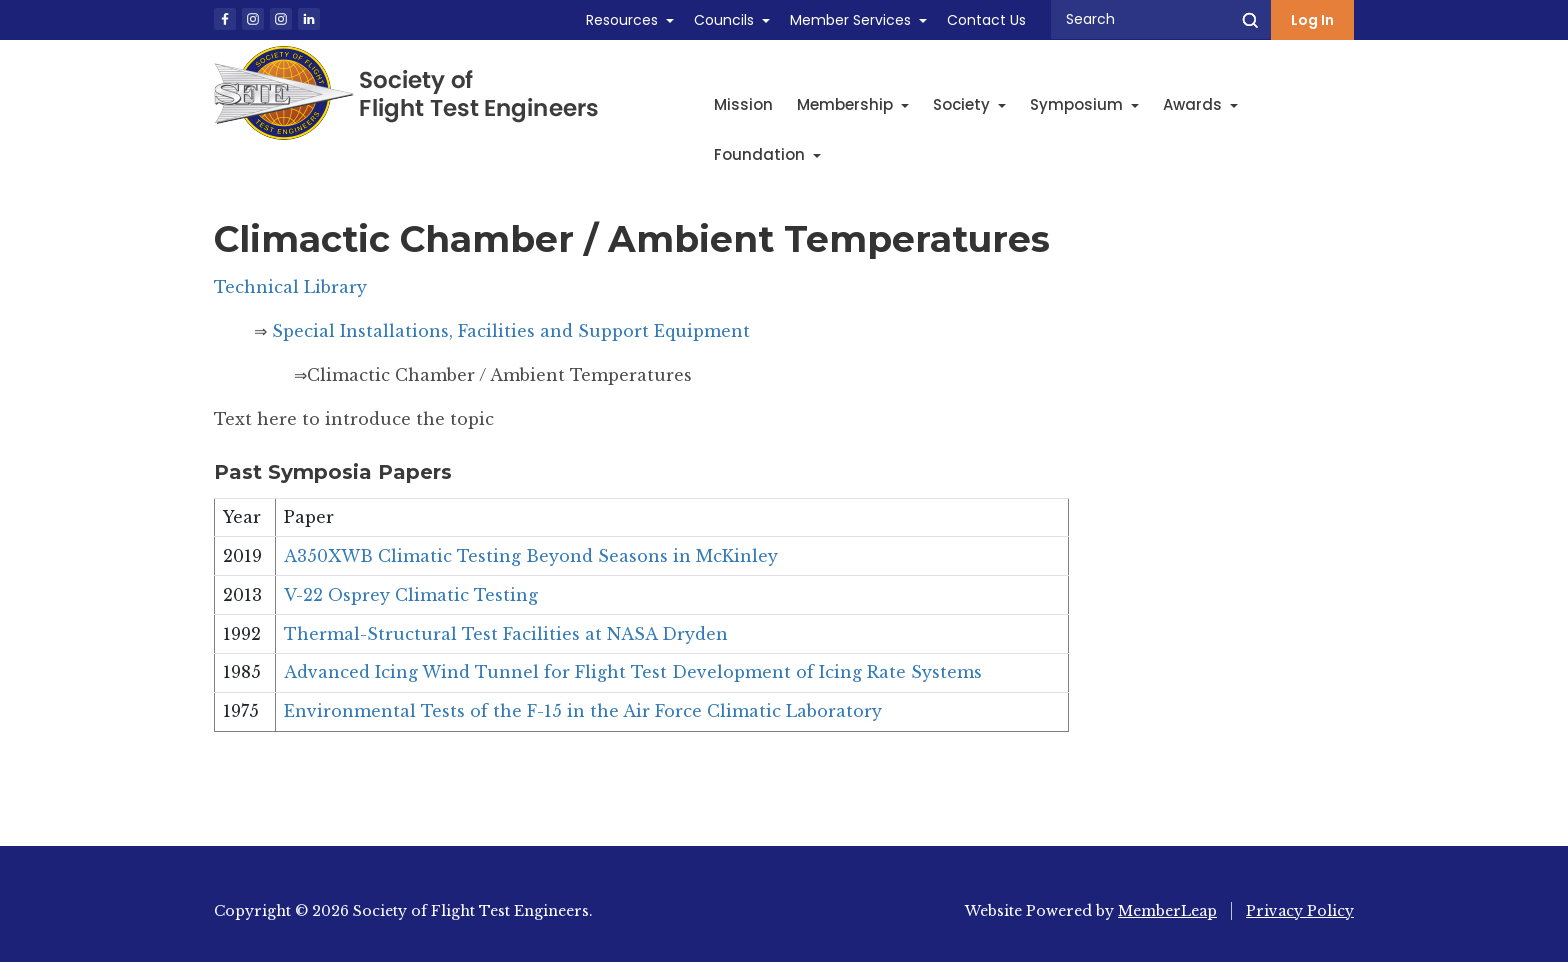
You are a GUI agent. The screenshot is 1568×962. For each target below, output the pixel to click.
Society (969, 104)
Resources (622, 20)
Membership (853, 104)
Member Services (850, 20)
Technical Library (290, 287)
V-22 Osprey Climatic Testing (411, 595)
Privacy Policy (1300, 911)
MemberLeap (1167, 911)
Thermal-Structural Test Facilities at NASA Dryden (506, 634)
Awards (1200, 104)
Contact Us (986, 20)
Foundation (767, 154)
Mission (743, 104)
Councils (724, 20)
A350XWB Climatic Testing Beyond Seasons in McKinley (531, 556)
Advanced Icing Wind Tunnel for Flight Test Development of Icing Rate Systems (633, 672)
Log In (1312, 20)
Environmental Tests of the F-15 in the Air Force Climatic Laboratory (583, 711)
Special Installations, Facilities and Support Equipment (511, 331)
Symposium (1084, 104)
